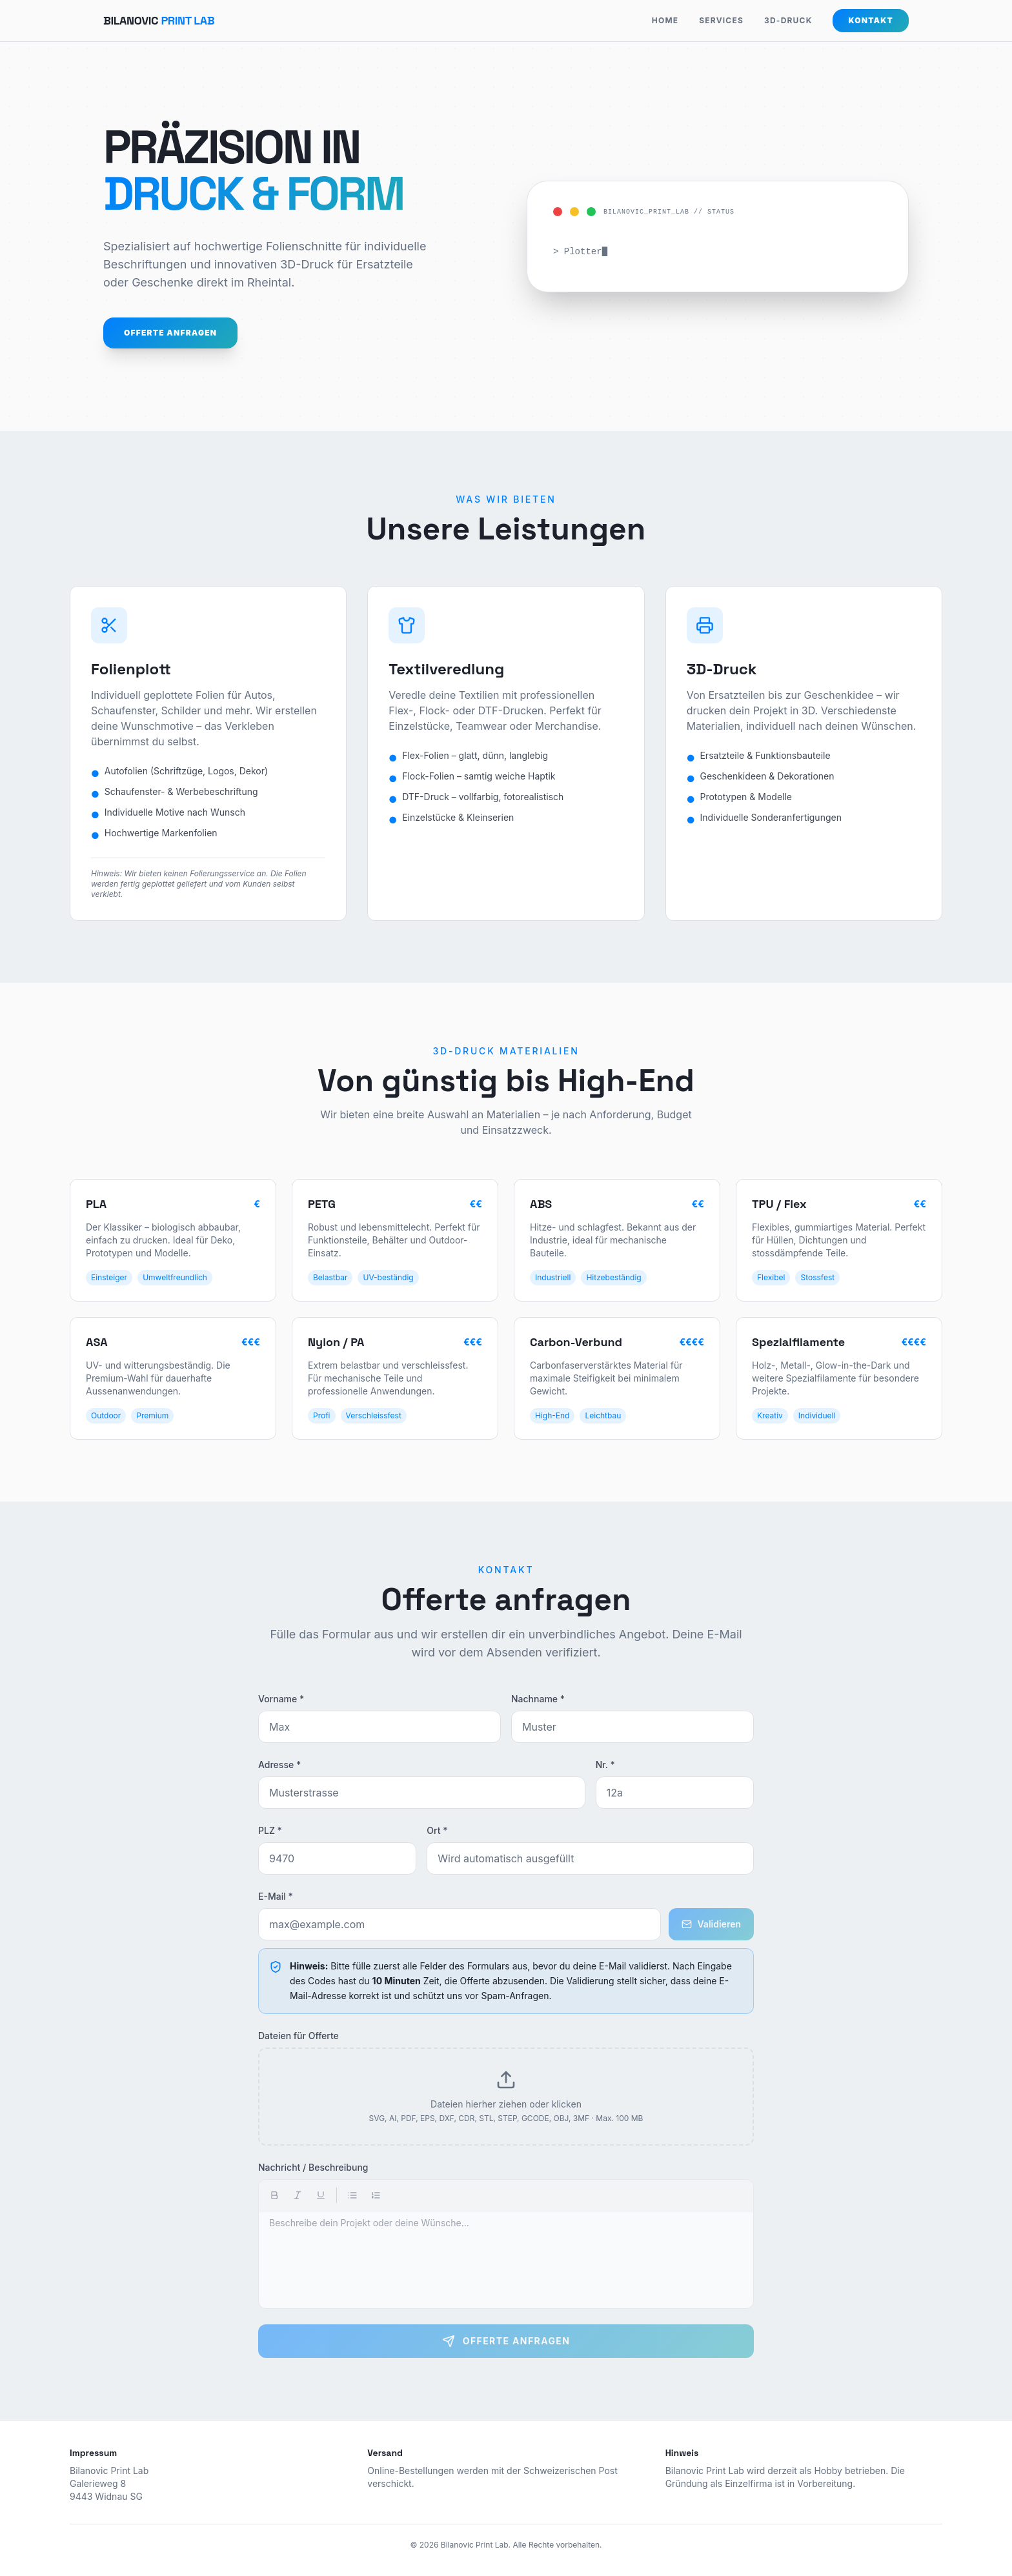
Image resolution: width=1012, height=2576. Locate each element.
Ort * (437, 1830)
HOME (665, 20)
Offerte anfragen (170, 332)
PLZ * (270, 1830)
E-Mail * (275, 1896)
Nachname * (538, 1698)
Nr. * (605, 1764)
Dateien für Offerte (298, 2035)
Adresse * (279, 1764)
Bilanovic (158, 20)
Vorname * (281, 1698)
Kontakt (870, 20)
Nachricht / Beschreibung (313, 2167)
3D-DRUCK (788, 20)
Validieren (711, 1923)
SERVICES (721, 20)
